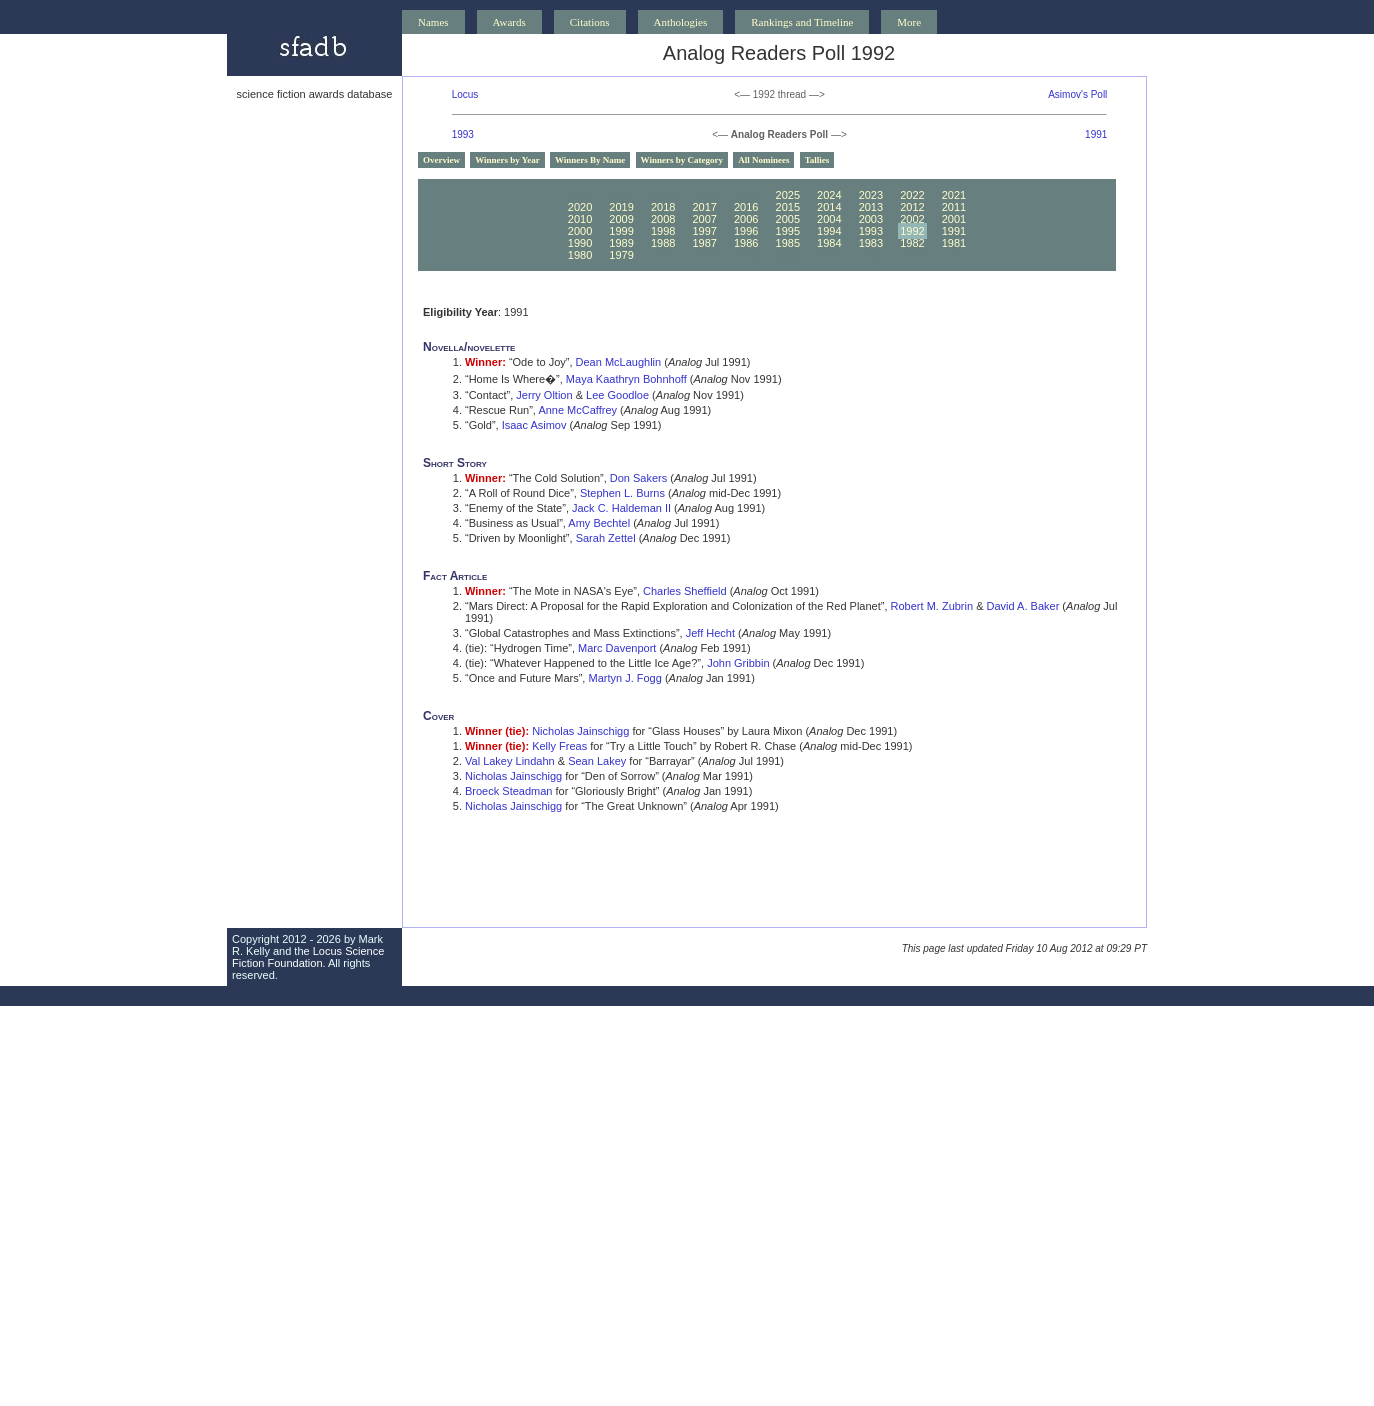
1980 (580, 255)
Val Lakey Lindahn (510, 761)
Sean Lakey (597, 761)
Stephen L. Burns (622, 493)
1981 (954, 243)
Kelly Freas (559, 746)
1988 (663, 243)
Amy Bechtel (599, 523)
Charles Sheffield (685, 591)
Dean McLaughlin (619, 362)
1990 (580, 243)
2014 (829, 207)
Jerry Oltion (544, 395)
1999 (621, 231)
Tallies (817, 160)
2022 (912, 195)
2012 (912, 207)
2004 (829, 219)
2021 (954, 195)
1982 (912, 243)
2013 (871, 207)
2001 (954, 219)
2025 (788, 195)
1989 (621, 243)
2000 (580, 231)
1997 (704, 231)
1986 (746, 243)
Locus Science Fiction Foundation (308, 957)
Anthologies (681, 22)
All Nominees (763, 160)
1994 (829, 231)
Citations (590, 22)
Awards (509, 22)
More (909, 22)
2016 (746, 207)
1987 (704, 243)
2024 (829, 195)
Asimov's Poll (1077, 94)
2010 (580, 219)
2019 (621, 207)
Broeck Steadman (508, 791)
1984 (829, 243)
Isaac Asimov (534, 425)
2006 (746, 219)
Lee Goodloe (617, 395)
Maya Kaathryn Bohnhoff (626, 379)
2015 (788, 207)
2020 (580, 207)
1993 (463, 134)
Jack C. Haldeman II (621, 508)
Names (433, 22)
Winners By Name (590, 160)
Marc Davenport (617, 648)
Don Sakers (638, 478)
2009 (621, 219)
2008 (663, 219)
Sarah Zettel (606, 538)
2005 (788, 219)
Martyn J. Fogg (625, 678)
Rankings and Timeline (802, 22)
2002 (912, 219)
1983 (871, 243)
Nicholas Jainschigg (580, 731)
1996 (746, 231)
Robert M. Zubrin (932, 606)
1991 (1096, 134)
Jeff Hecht (710, 633)
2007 (704, 219)
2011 (954, 207)
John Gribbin (738, 663)
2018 (663, 207)
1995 (788, 231)
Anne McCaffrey (577, 410)
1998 (663, 231)
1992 (912, 231)
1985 (788, 243)
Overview (441, 160)
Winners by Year (507, 160)
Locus (465, 94)
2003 (871, 219)
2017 (704, 207)
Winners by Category (682, 160)
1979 (621, 255)
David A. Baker (1023, 606)
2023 (871, 195)
